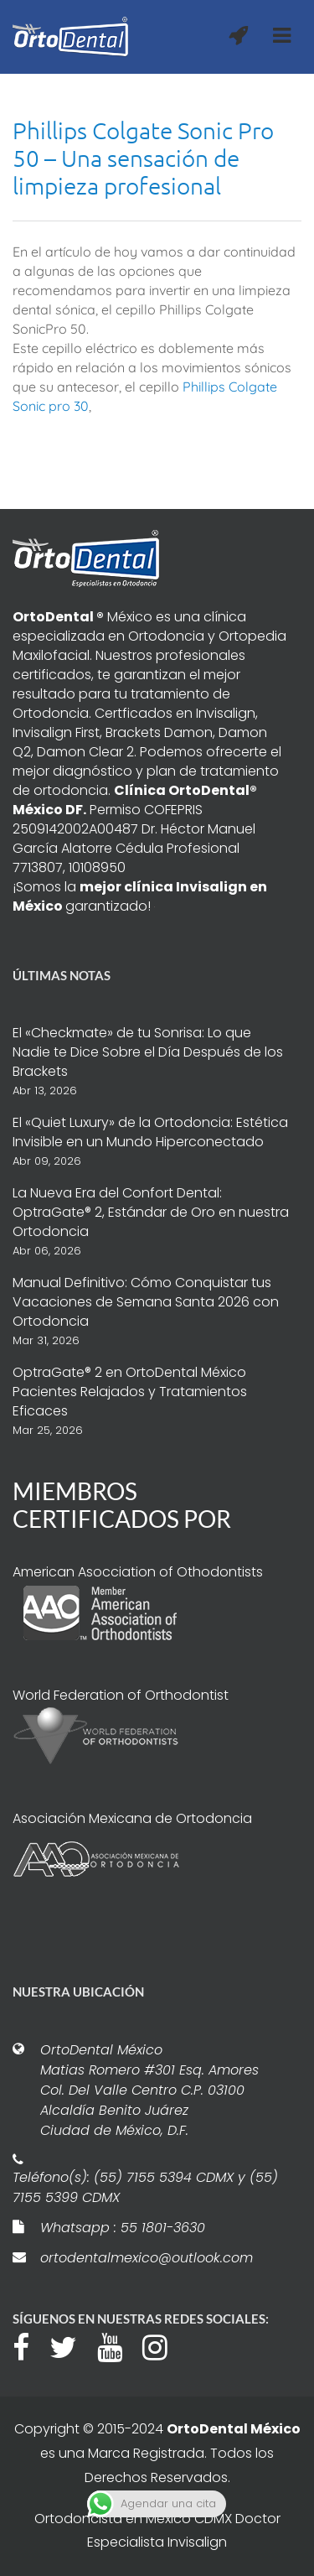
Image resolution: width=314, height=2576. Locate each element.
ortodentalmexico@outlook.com (146, 2257)
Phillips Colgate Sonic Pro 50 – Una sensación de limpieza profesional (143, 158)
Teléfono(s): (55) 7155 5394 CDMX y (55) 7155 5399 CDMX (145, 2187)
